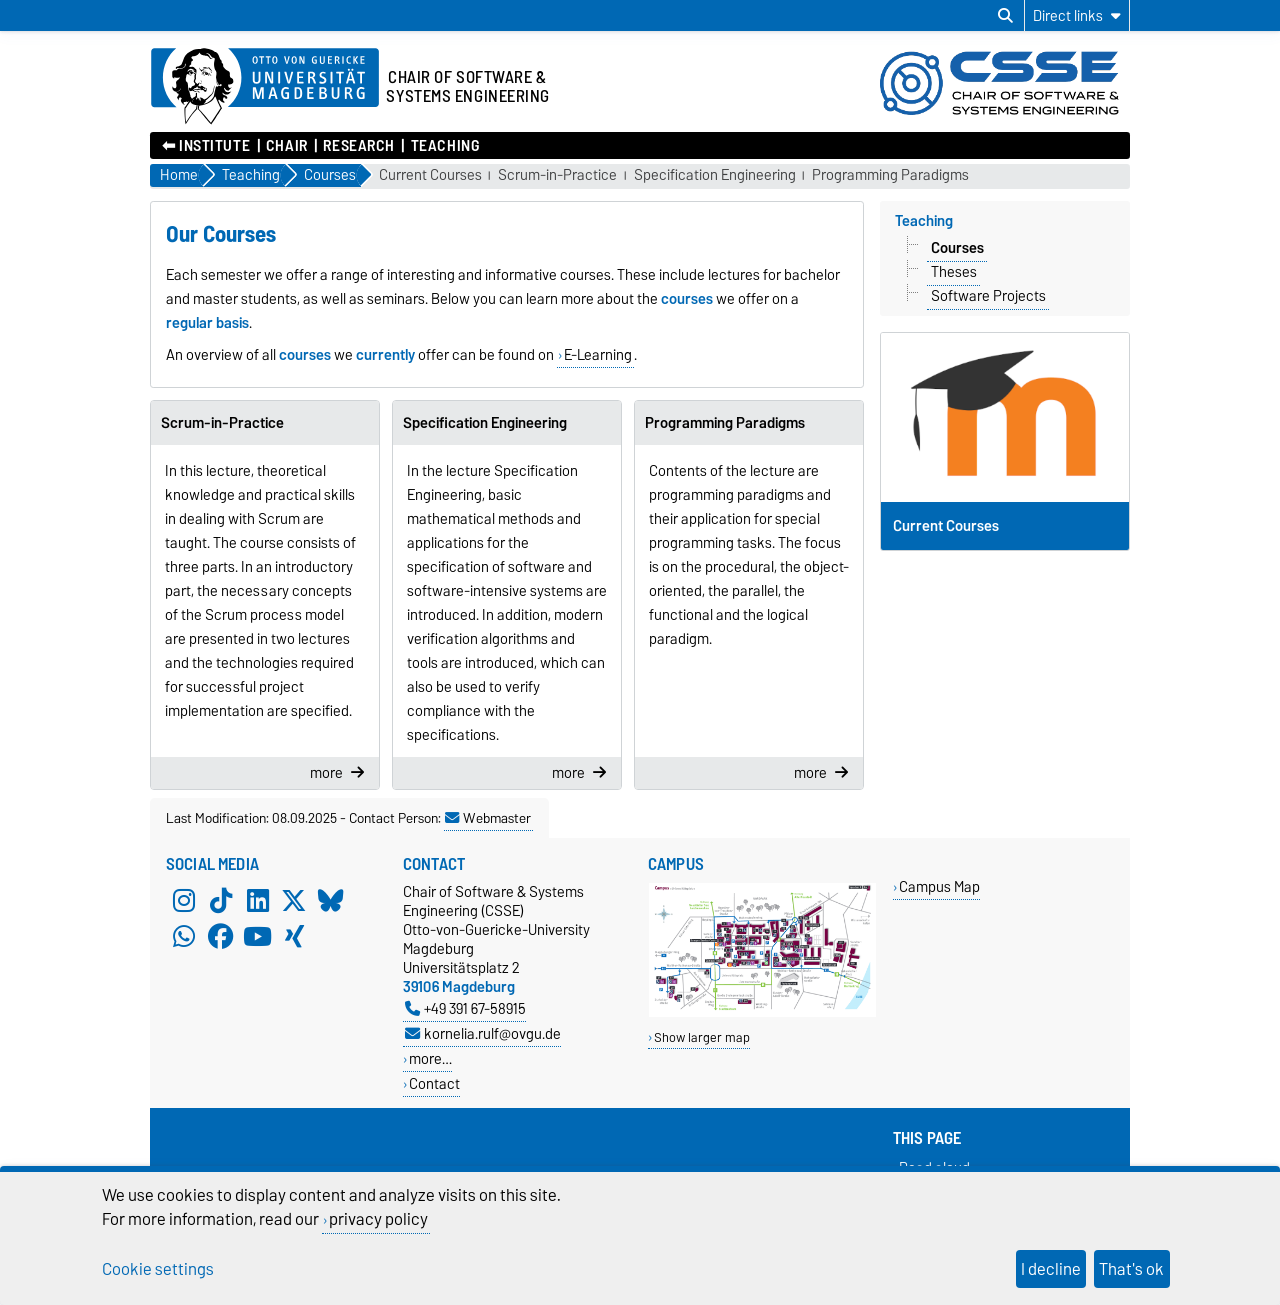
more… (430, 1058)
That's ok (1131, 1269)
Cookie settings (158, 1269)
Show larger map (702, 1037)
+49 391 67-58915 (465, 1008)
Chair (287, 146)
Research (358, 146)
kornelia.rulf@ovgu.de (483, 1033)
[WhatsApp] (184, 936)
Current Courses (430, 175)
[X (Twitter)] (294, 900)
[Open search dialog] (1005, 16)
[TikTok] (221, 900)
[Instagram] (184, 900)
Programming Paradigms (890, 175)
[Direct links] (1077, 15)
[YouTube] (258, 936)
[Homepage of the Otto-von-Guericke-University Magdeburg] (265, 87)
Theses (954, 272)
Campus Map (939, 886)
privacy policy (378, 1219)
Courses (957, 248)
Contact (434, 1083)
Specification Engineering (715, 175)
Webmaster (488, 818)
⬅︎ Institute (206, 146)
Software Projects (988, 296)
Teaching (445, 146)
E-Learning (598, 355)
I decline (1051, 1269)
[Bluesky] (331, 900)
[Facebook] (221, 936)
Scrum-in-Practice (557, 175)
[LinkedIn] (258, 900)
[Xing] (294, 936)
